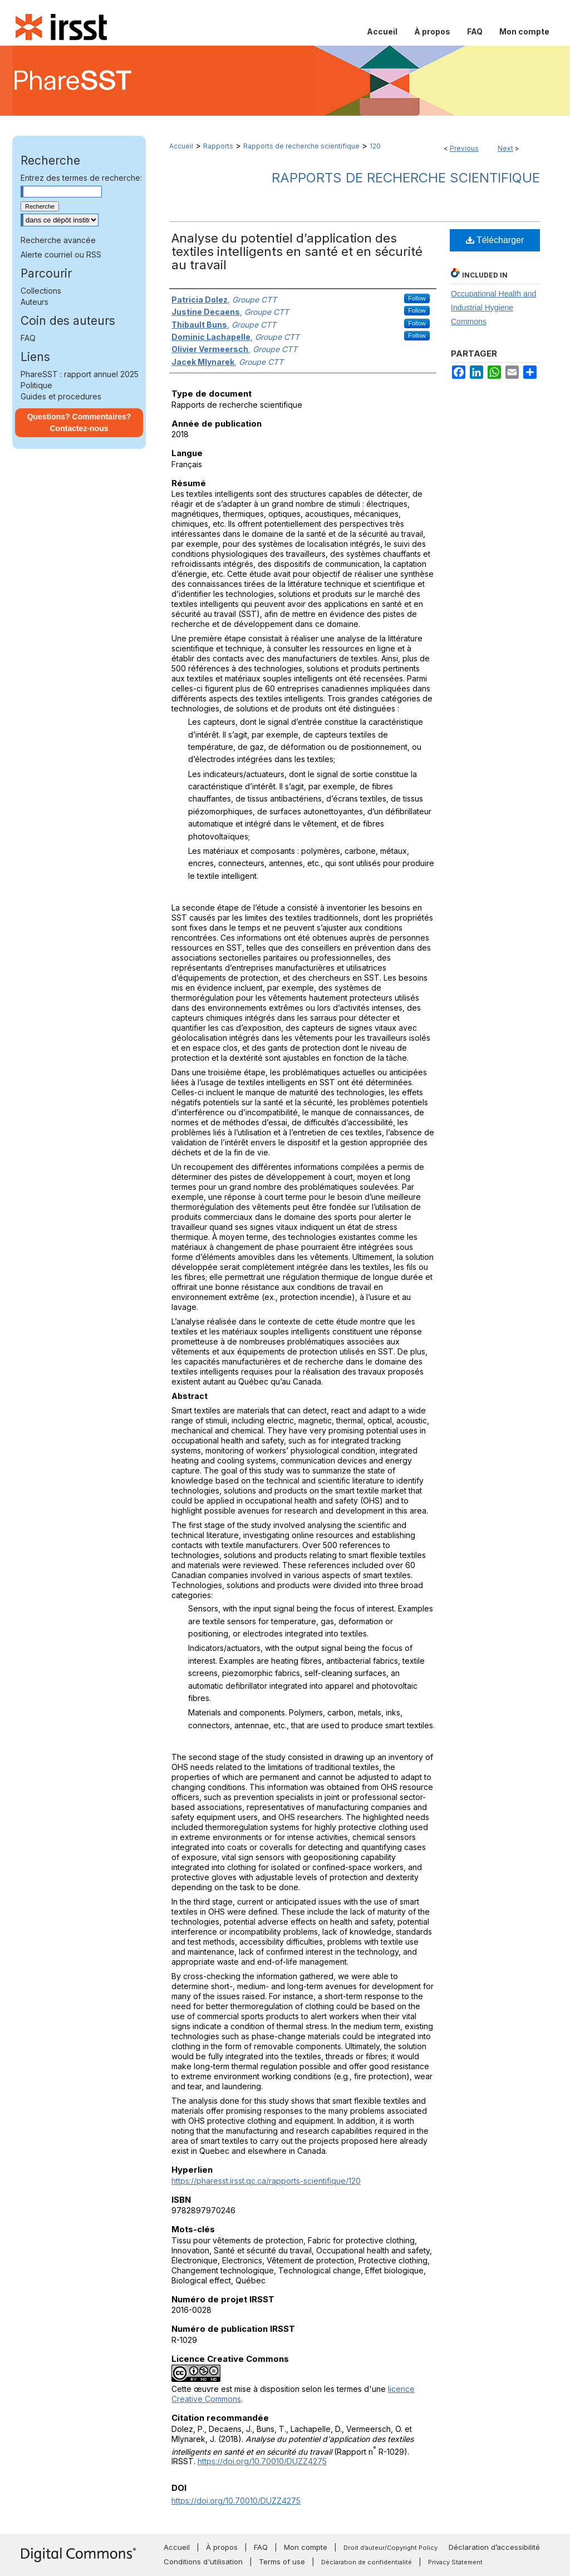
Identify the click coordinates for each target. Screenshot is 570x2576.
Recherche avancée (58, 240)
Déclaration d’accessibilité (494, 2547)
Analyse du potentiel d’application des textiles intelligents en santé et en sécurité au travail (296, 251)
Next (505, 148)
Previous (464, 148)
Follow (417, 298)
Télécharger (495, 240)
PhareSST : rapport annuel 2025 (80, 374)
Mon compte (305, 2547)
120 (375, 146)
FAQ (28, 338)
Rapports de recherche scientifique (301, 146)
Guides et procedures (61, 396)
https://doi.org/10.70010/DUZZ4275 (262, 2461)
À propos (222, 2547)
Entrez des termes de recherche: (81, 177)
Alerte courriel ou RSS (61, 254)
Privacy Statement (455, 2562)
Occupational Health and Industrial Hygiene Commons (493, 307)
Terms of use (282, 2561)
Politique (36, 385)
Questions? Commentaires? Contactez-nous (79, 422)
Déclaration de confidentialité (366, 2562)
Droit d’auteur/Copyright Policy (390, 2548)
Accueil (181, 146)
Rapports (218, 146)
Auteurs (34, 301)
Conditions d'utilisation (203, 2561)
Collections (41, 290)
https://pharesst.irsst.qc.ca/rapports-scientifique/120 (266, 2181)
